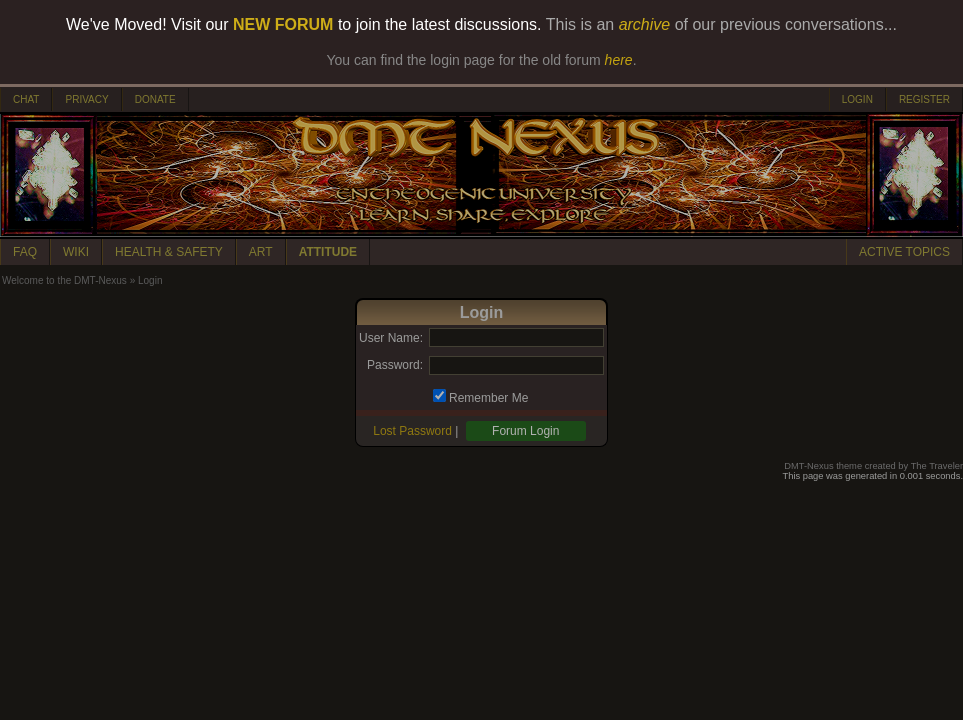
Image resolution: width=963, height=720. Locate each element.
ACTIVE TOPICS (904, 252)
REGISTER (924, 99)
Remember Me (488, 398)
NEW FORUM (283, 24)
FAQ (25, 252)
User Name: (391, 338)
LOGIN (857, 99)
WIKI (76, 252)
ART (261, 252)
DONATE (155, 99)
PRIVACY (86, 99)
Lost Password (412, 431)
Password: (395, 365)
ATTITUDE (328, 252)
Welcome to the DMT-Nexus (64, 280)
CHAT (26, 99)
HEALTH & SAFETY (169, 252)
